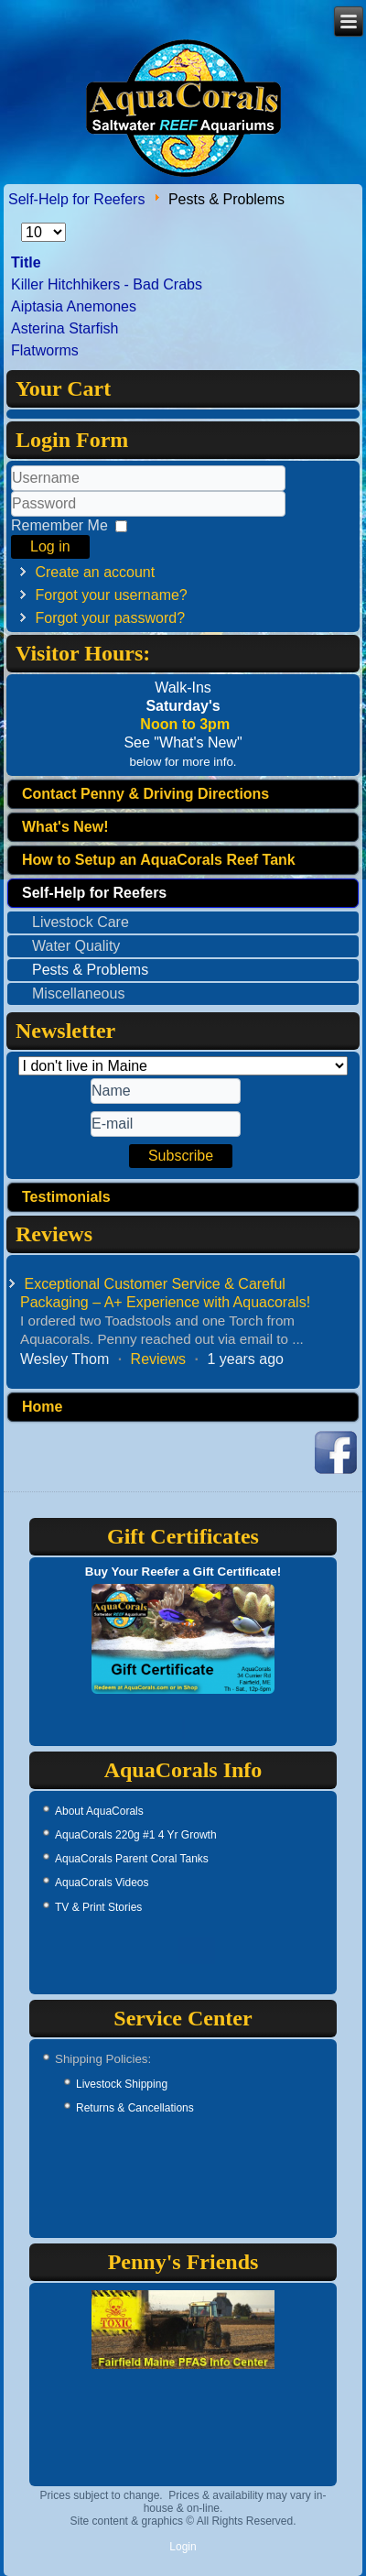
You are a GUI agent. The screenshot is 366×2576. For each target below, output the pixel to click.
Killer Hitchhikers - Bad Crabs (106, 284)
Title (26, 262)
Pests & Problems (90, 969)
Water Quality (76, 946)
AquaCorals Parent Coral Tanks (132, 1858)
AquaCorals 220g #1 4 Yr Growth (136, 1834)
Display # (21, 223)
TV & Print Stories (98, 1907)
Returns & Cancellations (135, 2107)
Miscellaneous (78, 993)
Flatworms (45, 350)
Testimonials (66, 1197)
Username (11, 491)
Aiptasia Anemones (73, 306)
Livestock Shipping (121, 2084)
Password (11, 517)
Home (42, 1406)
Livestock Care (80, 922)
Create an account (95, 572)
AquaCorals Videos (102, 1882)
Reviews (158, 1359)
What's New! (65, 827)
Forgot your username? (111, 595)
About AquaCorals (99, 1811)
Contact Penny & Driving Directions (145, 794)
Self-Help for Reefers (76, 199)
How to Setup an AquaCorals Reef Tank (159, 860)
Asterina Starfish (64, 328)
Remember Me (59, 525)
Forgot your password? (110, 618)
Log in (50, 546)
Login (182, 2546)
